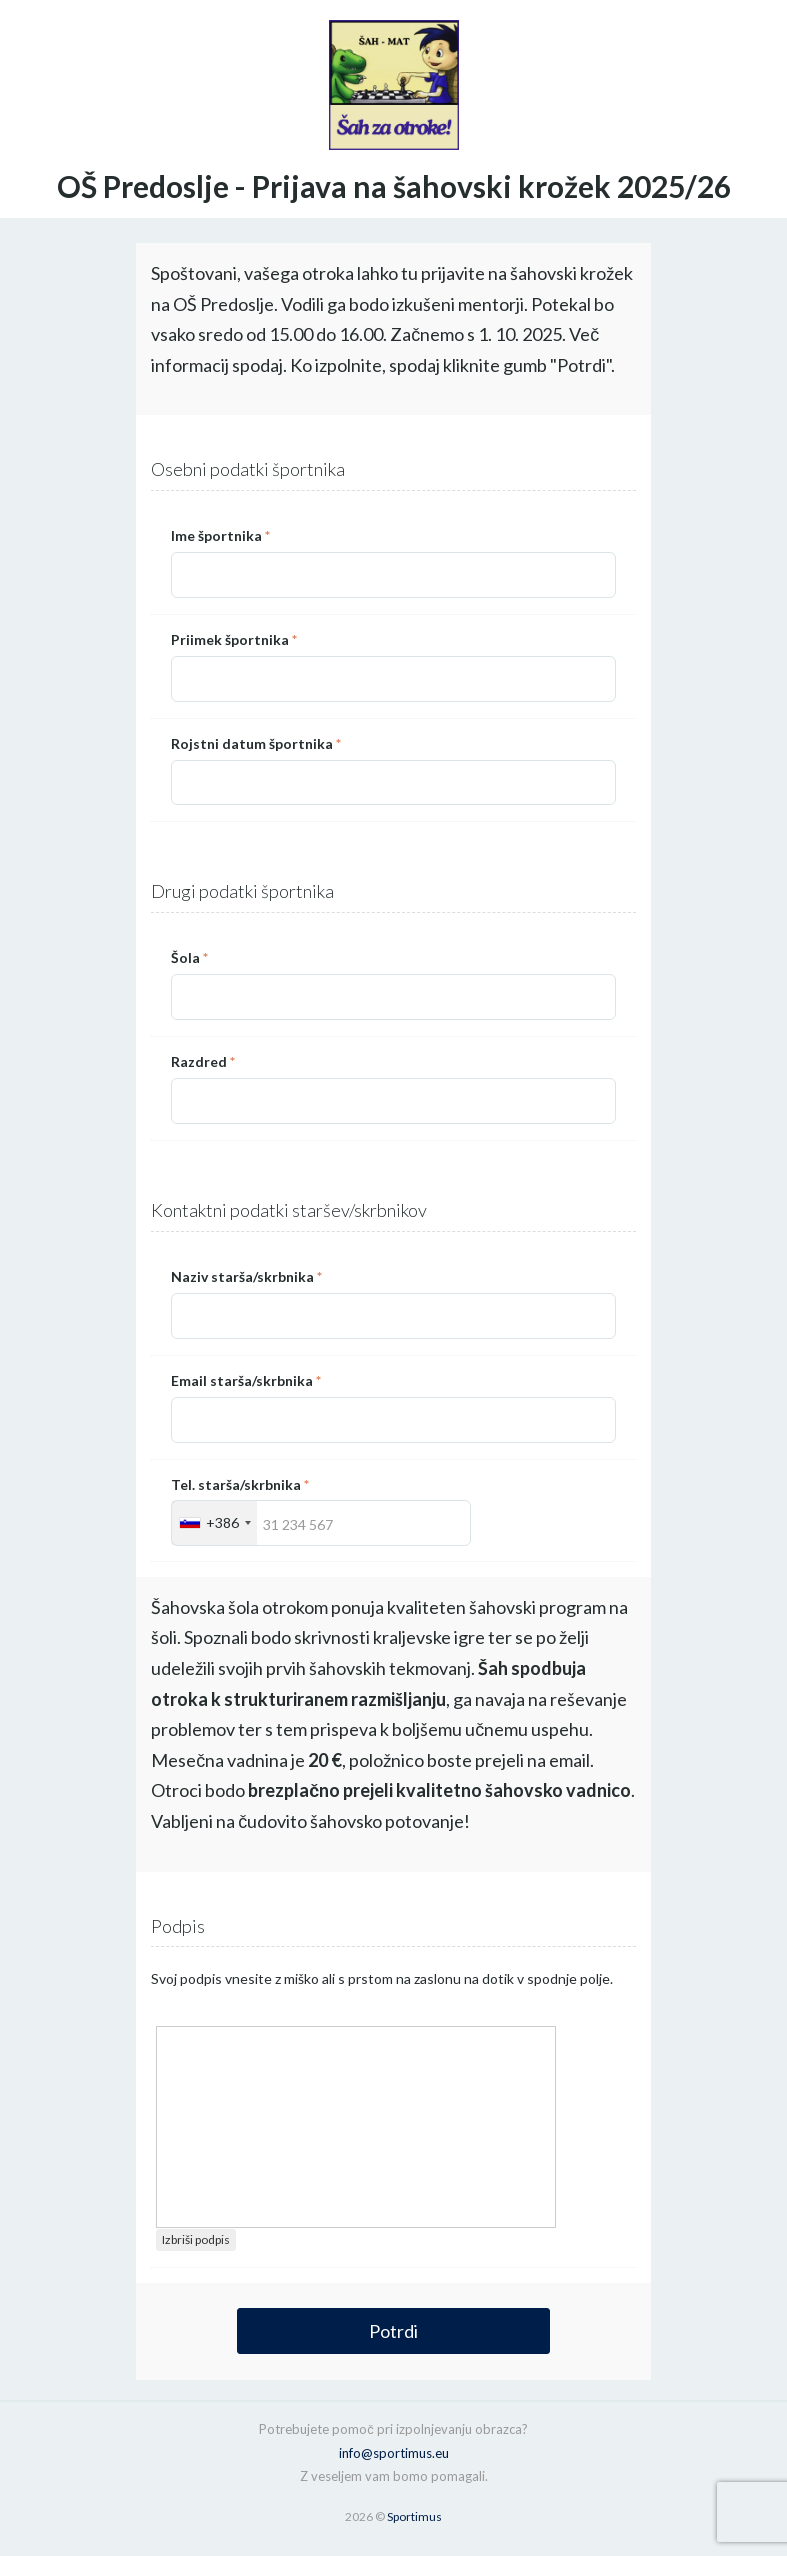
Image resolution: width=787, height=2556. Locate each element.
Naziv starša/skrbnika (246, 1276)
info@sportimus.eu (394, 2453)
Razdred (203, 1061)
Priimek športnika (234, 639)
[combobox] (214, 1523)
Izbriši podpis (196, 2239)
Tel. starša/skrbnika (240, 1484)
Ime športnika (220, 535)
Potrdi (393, 2331)
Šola (189, 957)
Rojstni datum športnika (256, 743)
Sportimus (414, 2516)
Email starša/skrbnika (246, 1380)
